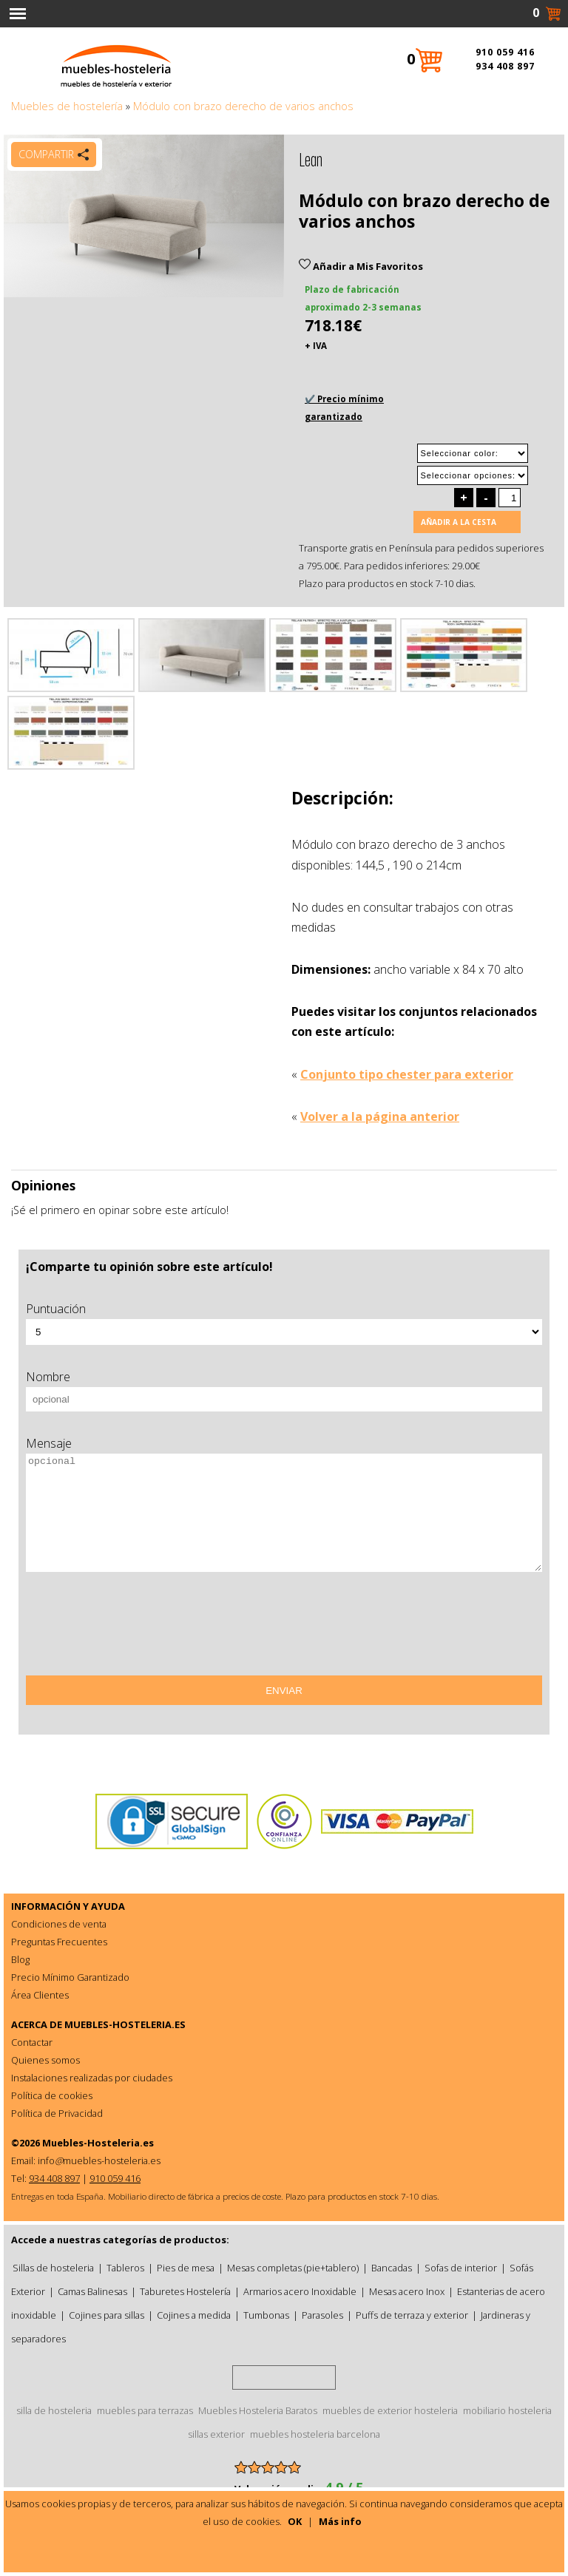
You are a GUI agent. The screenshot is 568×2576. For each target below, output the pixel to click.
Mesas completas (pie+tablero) (293, 2267)
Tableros (125, 2267)
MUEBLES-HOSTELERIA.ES (125, 2024)
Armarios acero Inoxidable (299, 2291)
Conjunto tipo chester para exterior (406, 1074)
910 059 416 (505, 52)
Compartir (46, 154)
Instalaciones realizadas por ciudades (91, 2077)
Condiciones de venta (58, 1924)
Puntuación (56, 1309)
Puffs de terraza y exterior (412, 2315)
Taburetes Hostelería (185, 2291)
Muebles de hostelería (67, 106)
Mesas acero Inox (406, 2291)
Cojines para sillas (106, 2315)
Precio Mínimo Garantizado (70, 1977)
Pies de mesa (185, 2267)
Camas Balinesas (92, 2291)
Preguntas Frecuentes (59, 1941)
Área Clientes (40, 1995)
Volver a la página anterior (379, 1116)
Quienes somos (45, 2060)
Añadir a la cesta (458, 522)
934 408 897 (505, 66)
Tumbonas (266, 2315)
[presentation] (138, 1629)
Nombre (48, 1377)
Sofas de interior (461, 2267)
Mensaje (49, 1443)
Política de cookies (51, 2095)
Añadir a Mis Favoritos (361, 266)
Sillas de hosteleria (53, 2267)
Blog (20, 1959)
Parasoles (322, 2315)
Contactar (32, 2042)
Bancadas (391, 2267)
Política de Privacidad (57, 2113)
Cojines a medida (194, 2315)
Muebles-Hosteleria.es (98, 2142)
